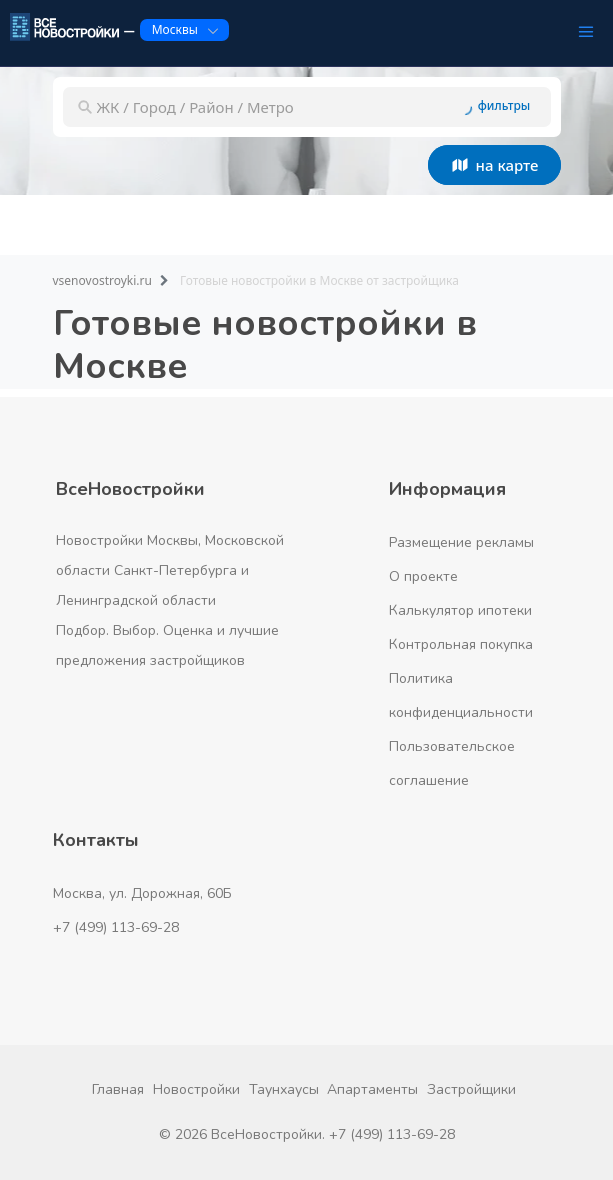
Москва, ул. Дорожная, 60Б (142, 893)
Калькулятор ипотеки (460, 610)
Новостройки (196, 1089)
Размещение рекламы (461, 542)
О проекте (423, 576)
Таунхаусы (284, 1089)
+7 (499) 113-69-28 (116, 927)
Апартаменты (372, 1089)
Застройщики (471, 1089)
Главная (118, 1089)
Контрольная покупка (461, 644)
